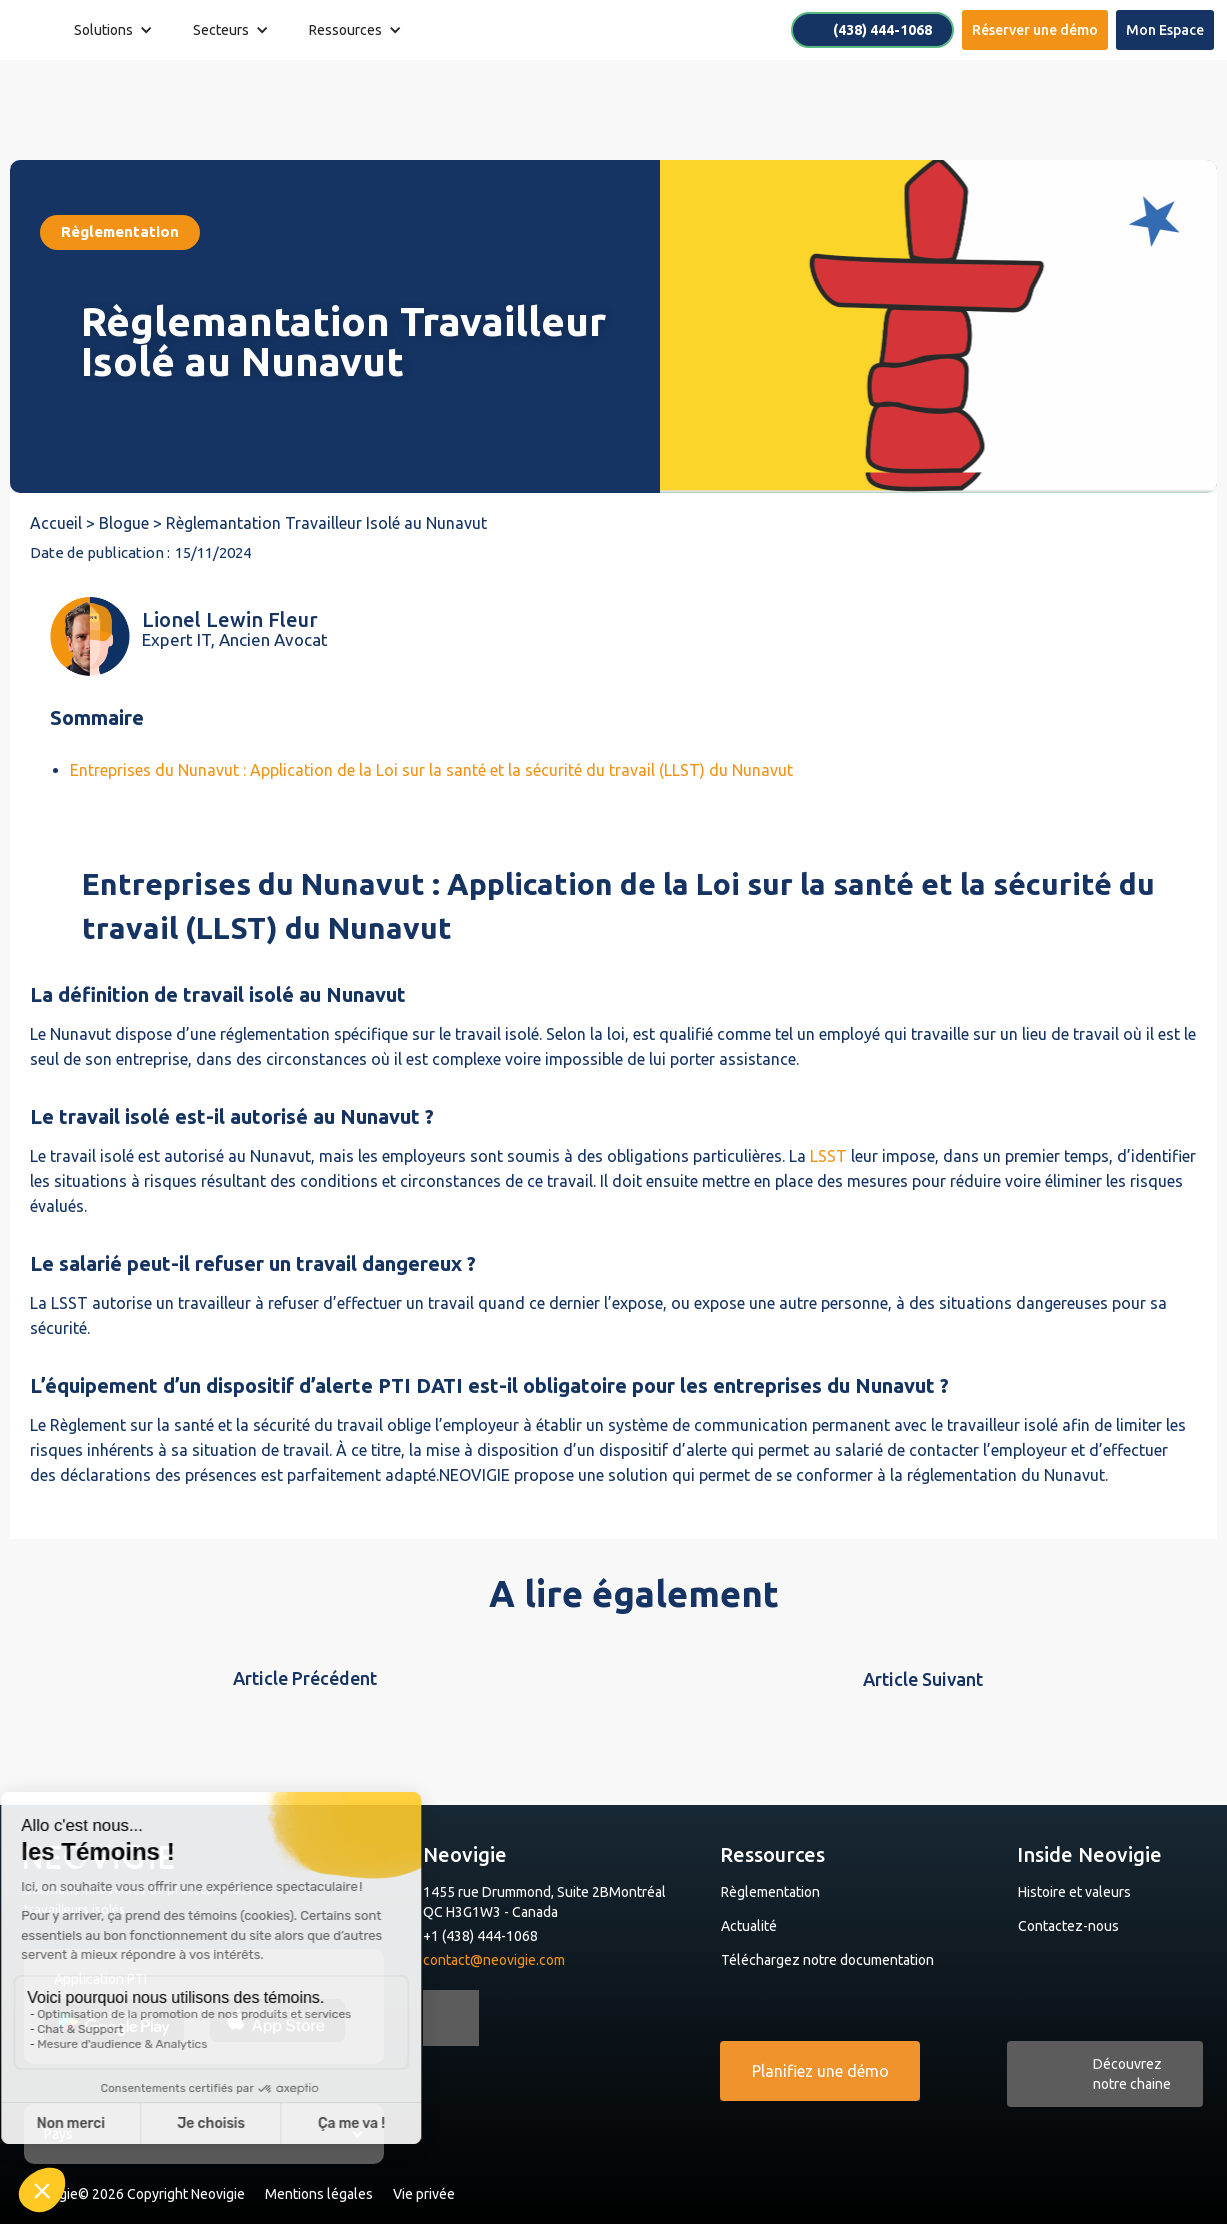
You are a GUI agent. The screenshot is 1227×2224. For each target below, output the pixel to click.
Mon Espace (1165, 30)
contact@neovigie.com (494, 1960)
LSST (828, 1156)
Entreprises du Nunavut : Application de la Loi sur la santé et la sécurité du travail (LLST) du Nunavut (431, 770)
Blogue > (132, 523)
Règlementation (770, 1892)
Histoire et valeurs (1074, 1892)
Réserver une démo (1035, 30)
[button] (113, 30)
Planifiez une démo (820, 2071)
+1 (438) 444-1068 (480, 1936)
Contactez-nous (1068, 1926)
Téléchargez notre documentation (827, 1960)
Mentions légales (319, 2194)
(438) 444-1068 (882, 30)
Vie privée (424, 2194)
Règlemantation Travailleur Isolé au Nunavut (326, 523)
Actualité (749, 1926)
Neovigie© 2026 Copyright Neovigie (134, 2194)
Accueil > (64, 523)
